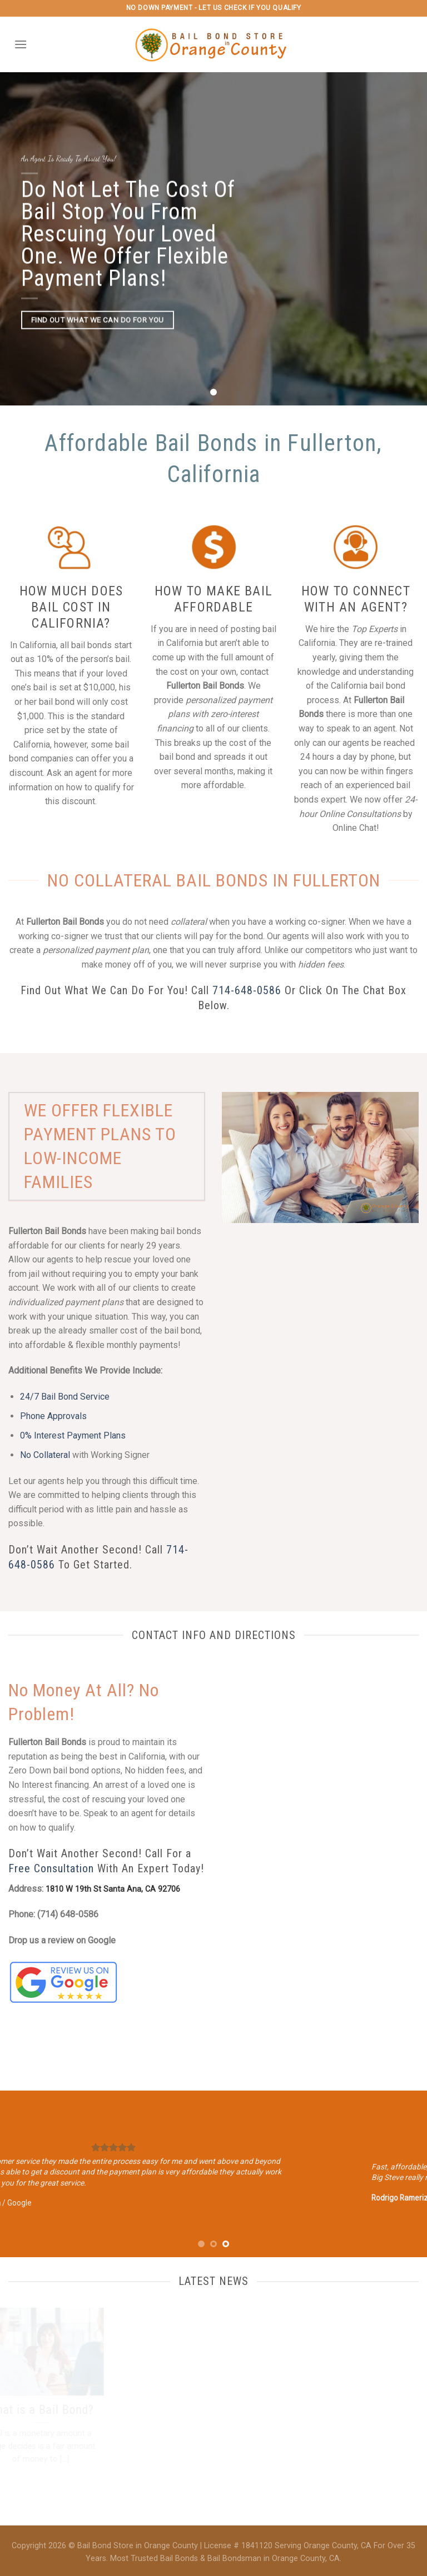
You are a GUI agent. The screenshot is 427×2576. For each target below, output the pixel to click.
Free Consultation (51, 1868)
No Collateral (45, 1455)
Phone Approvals (53, 1416)
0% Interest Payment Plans (73, 1435)
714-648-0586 (246, 990)
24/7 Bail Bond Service (65, 1396)
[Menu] (20, 44)
